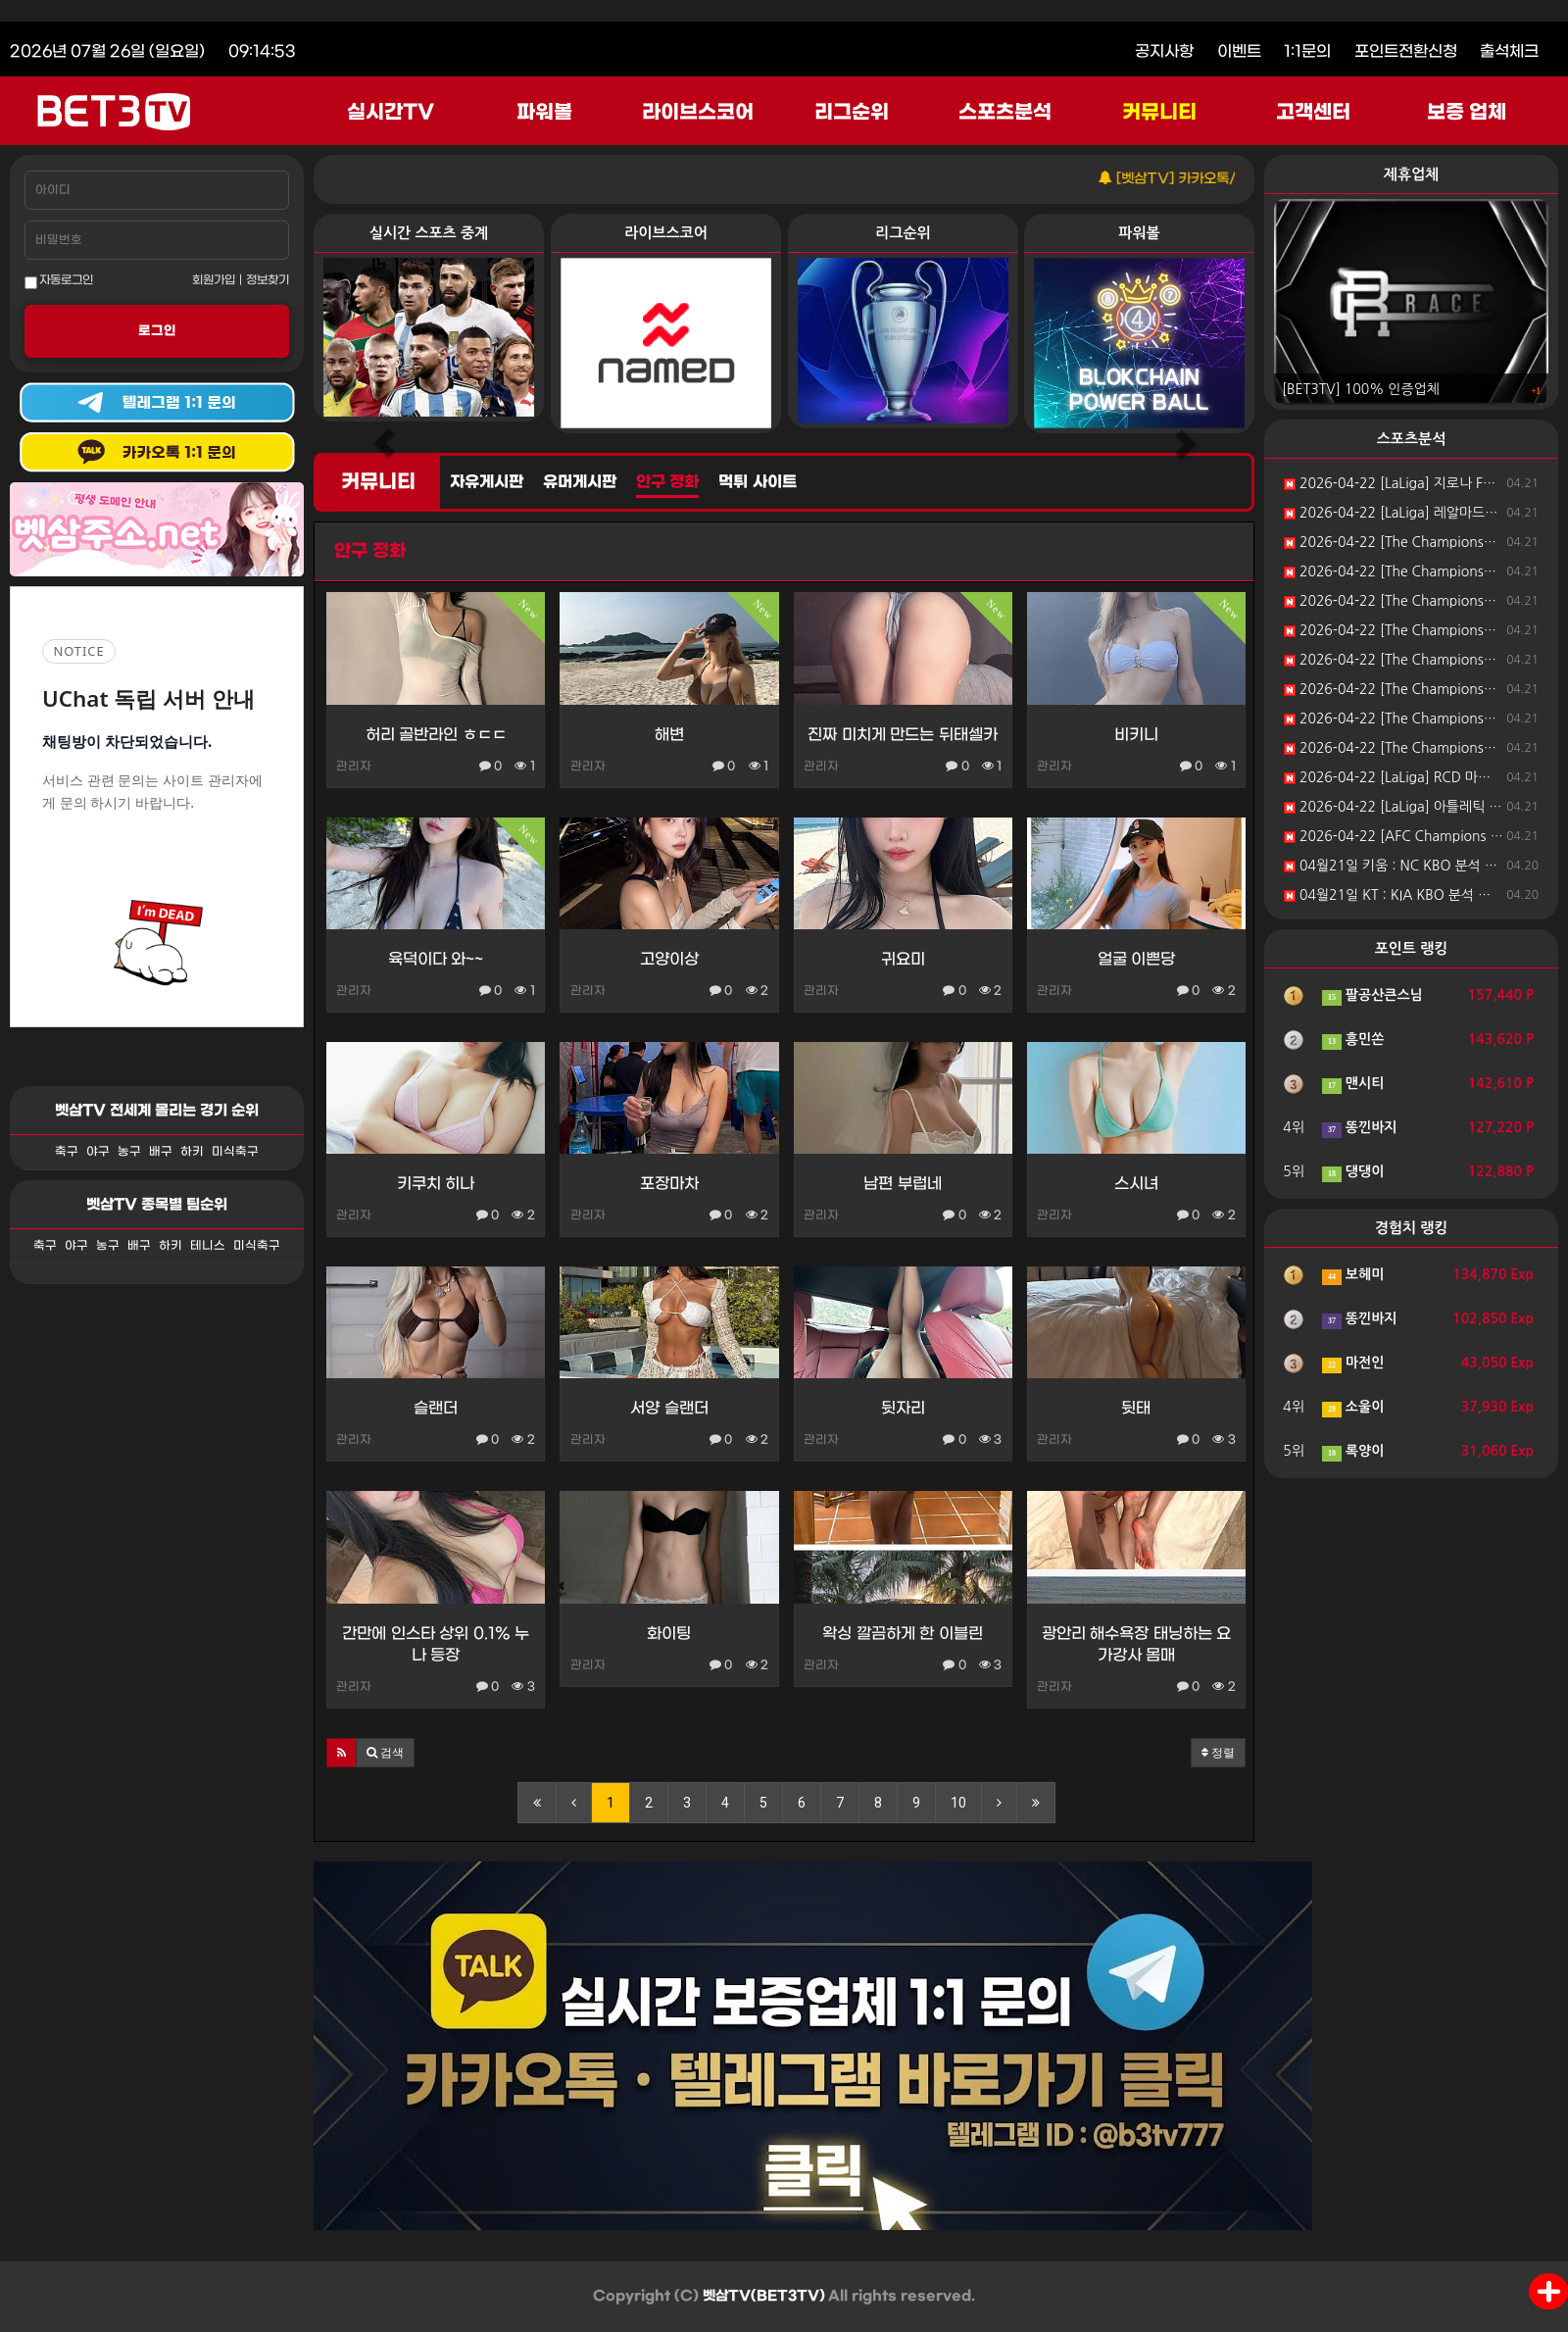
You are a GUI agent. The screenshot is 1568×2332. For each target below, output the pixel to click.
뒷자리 (903, 1408)
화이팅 (669, 1633)
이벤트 (1239, 51)
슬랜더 (436, 1408)
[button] (341, 1752)
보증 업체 (1467, 112)
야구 (98, 1152)
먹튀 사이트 (757, 482)
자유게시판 (486, 482)
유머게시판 (579, 482)
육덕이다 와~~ (435, 959)
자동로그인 (58, 281)
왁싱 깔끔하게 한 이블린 (902, 1633)
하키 (192, 1152)
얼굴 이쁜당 (1136, 959)
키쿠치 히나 (435, 1183)
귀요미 (903, 959)
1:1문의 (1307, 51)
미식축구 (235, 1152)
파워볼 (544, 112)
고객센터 (1313, 112)
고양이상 (669, 959)
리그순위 (851, 112)
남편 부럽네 (902, 1183)
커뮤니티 (1159, 112)
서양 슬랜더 (669, 1408)
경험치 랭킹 (1411, 1227)
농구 (129, 1152)
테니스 (207, 1246)
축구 (66, 1152)
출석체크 (1509, 51)
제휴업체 (1411, 174)
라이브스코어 (698, 112)
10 (958, 1803)
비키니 (1136, 734)
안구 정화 (667, 482)
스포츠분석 (1005, 112)
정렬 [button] (1218, 1753)
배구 (160, 1152)
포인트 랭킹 (1411, 948)
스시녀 (1136, 1183)
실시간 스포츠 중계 (428, 232)
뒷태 (1136, 1408)
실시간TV (390, 112)
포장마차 (669, 1183)
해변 (669, 734)
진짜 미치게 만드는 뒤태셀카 (902, 734)
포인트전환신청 (1405, 51)
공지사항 (1164, 51)
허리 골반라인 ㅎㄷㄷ (436, 734)
